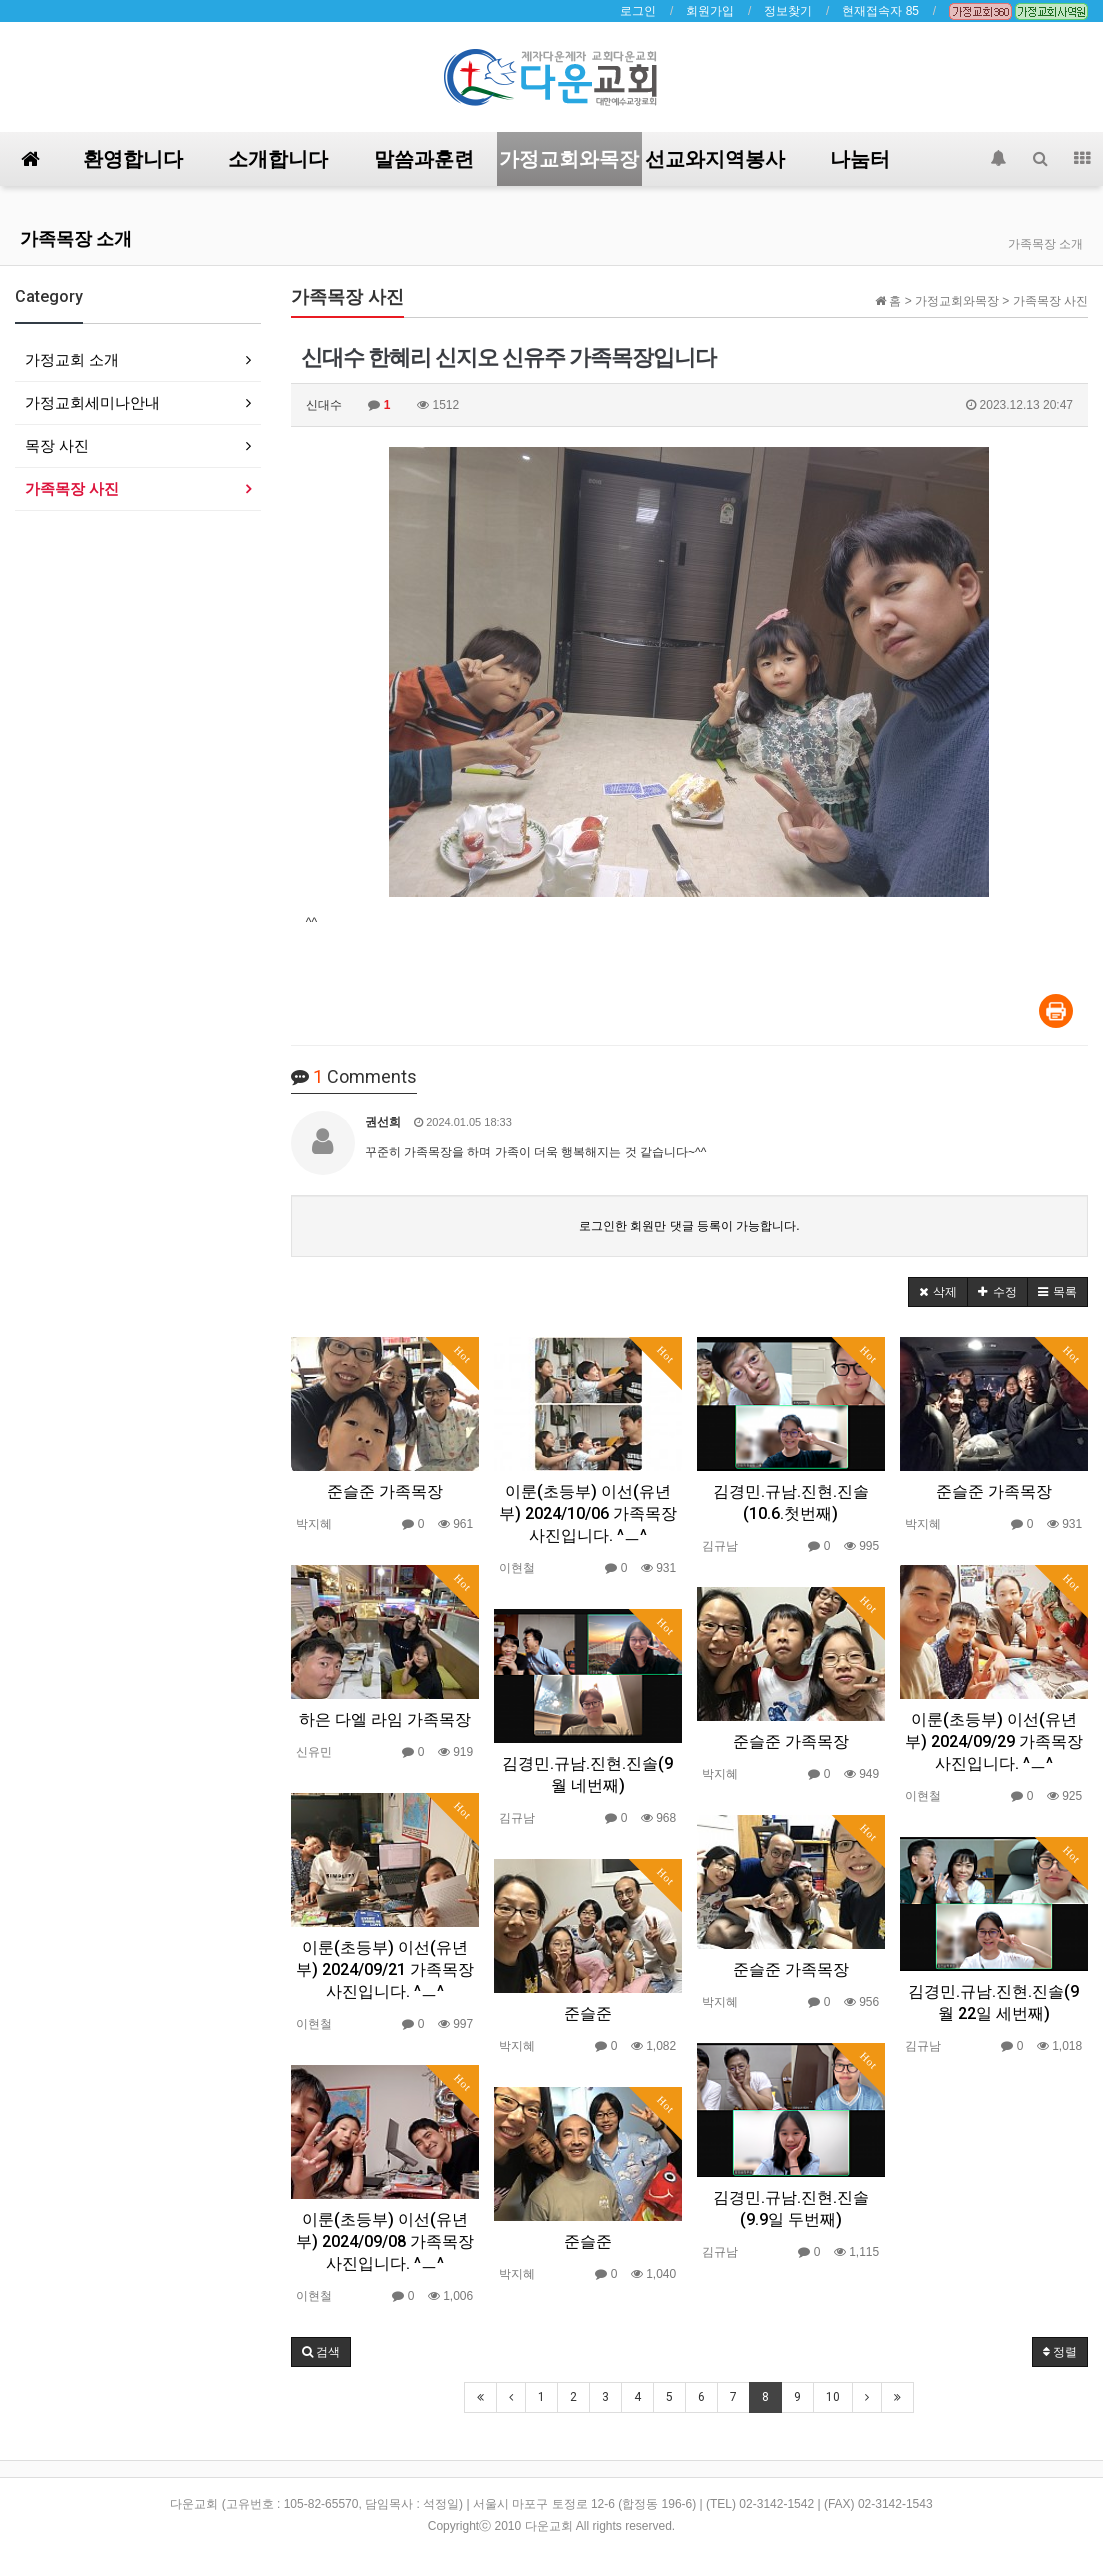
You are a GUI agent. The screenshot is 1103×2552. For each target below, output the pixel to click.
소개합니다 (278, 159)
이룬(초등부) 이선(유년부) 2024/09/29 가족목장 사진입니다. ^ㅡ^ (994, 1741)
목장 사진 (57, 445)
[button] (938, 1292)
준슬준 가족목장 (385, 1491)
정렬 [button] (1060, 2352)
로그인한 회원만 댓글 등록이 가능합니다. (689, 1226)
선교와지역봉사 (715, 159)
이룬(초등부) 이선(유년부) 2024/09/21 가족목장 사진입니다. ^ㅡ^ (385, 1969)
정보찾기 (788, 11)
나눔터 (860, 159)
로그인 (638, 11)
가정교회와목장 (569, 159)
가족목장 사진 (72, 488)
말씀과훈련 (424, 159)
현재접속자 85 (880, 11)
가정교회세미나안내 (92, 402)
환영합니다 (133, 159)
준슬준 (588, 2013)
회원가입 (710, 11)
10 (833, 2397)
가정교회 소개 (72, 359)
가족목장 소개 (76, 238)
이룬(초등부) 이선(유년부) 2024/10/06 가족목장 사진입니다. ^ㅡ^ (588, 1513)
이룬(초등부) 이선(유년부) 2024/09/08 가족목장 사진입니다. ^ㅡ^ (385, 2241)
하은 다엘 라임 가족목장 (385, 1719)
